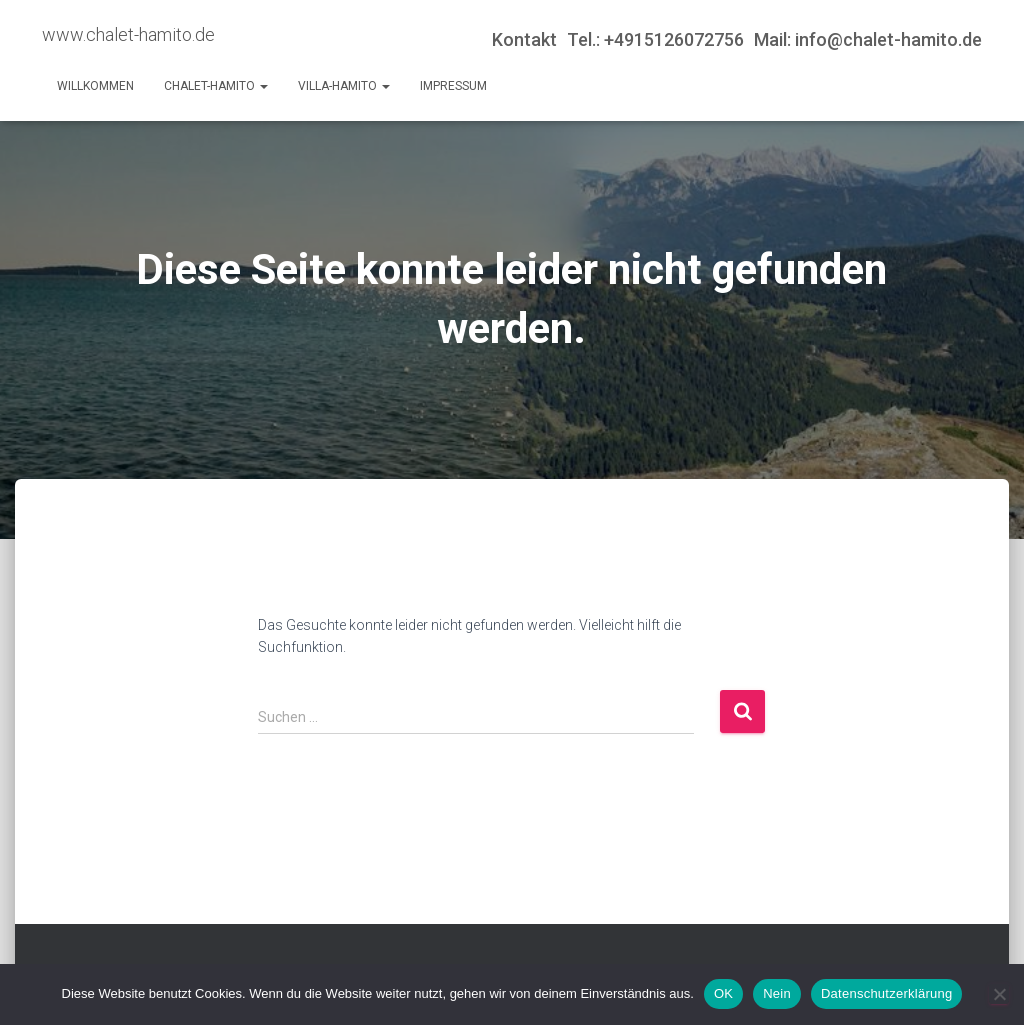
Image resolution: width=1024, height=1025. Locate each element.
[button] (263, 86)
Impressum (453, 86)
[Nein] (999, 994)
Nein (777, 993)
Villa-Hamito (344, 86)
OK (723, 993)
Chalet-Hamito (216, 86)
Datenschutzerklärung (886, 993)
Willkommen (95, 86)
